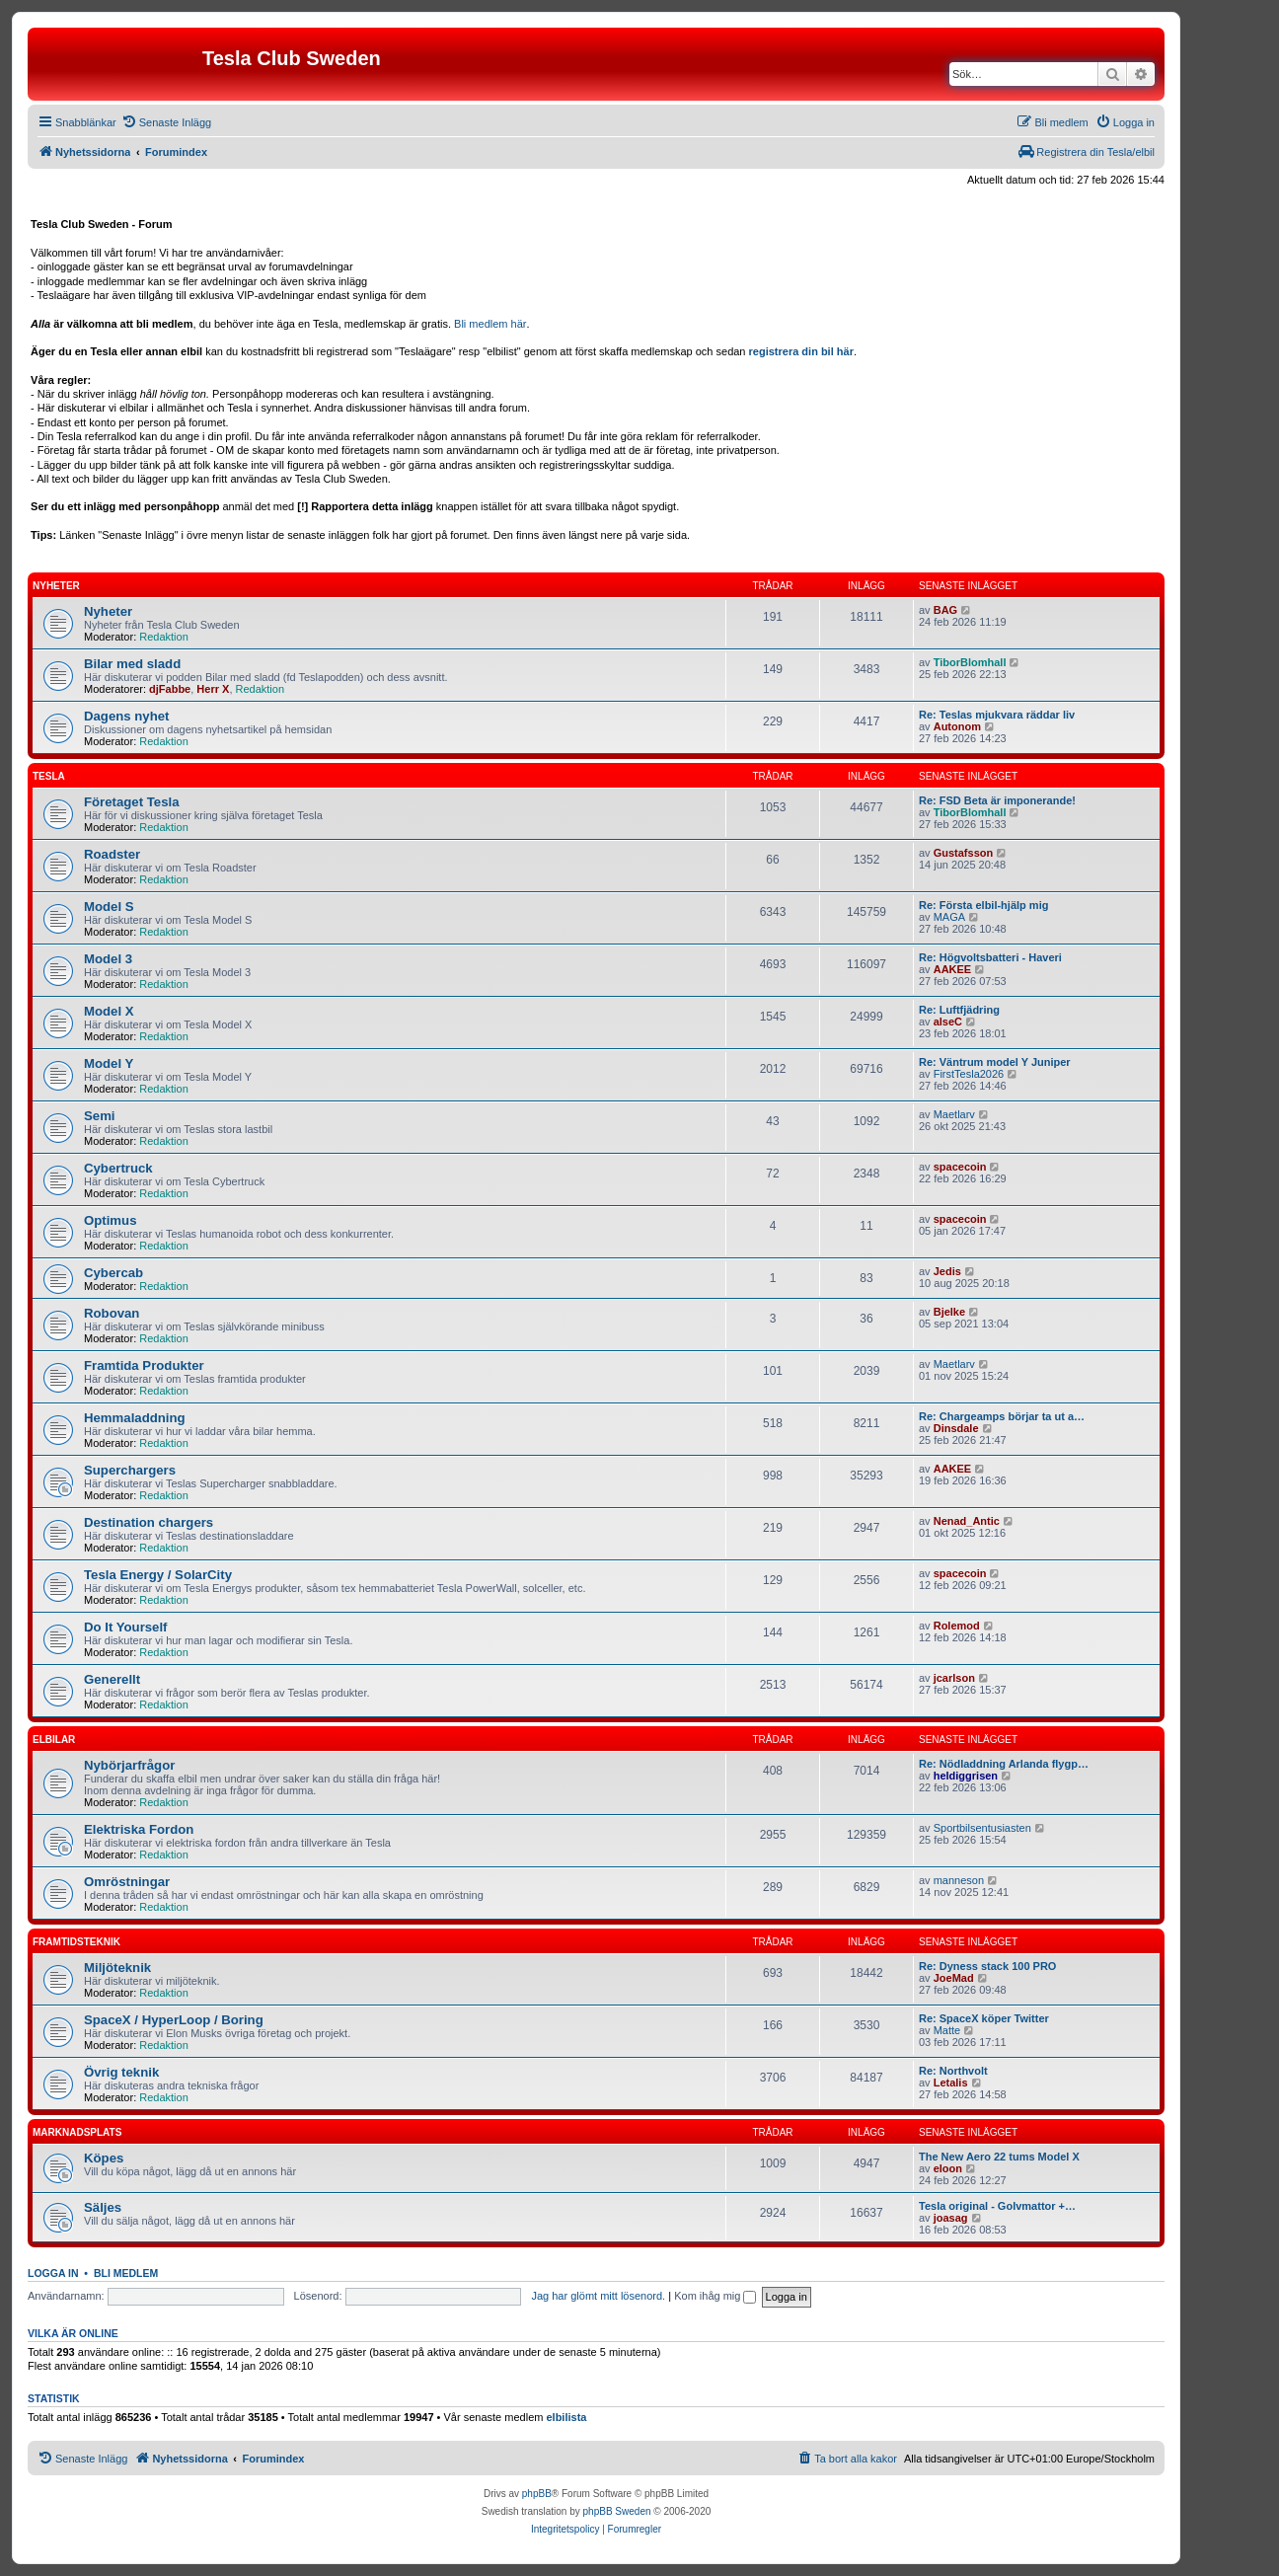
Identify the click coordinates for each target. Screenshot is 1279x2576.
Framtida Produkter (144, 1365)
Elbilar (54, 1739)
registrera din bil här (801, 351)
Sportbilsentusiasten (982, 1828)
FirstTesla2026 (969, 1074)
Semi (99, 1115)
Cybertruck (118, 1168)
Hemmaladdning (135, 1417)
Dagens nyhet (126, 716)
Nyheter (56, 585)
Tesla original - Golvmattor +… (997, 2206)
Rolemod (957, 1625)
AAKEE (953, 969)
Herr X (212, 689)
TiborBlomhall (970, 662)
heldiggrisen (966, 1775)
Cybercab (113, 1272)
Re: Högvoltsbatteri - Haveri (990, 957)
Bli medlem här (490, 324)
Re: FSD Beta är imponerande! (997, 800)
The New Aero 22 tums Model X (999, 2156)
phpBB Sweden (617, 2511)
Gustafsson (964, 853)
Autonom (957, 726)
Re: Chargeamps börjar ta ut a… (1002, 1416)
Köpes (103, 2158)
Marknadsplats (77, 2132)
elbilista (566, 2417)
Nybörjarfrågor (129, 1765)
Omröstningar (127, 1881)
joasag (951, 2218)
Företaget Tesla (132, 802)
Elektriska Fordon (138, 1829)
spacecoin (960, 1167)
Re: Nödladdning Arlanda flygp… (1004, 1764)
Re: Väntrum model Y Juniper (995, 1062)
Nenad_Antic (967, 1521)
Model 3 (108, 958)
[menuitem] (166, 122)
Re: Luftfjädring (959, 1010)
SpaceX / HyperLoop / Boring (173, 2019)
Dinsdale (956, 1428)
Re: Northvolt (953, 2071)
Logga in (53, 2273)
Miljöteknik (117, 1967)
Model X (109, 1011)
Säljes (102, 2207)
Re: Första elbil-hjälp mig (983, 905)
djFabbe (169, 689)
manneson (959, 1880)
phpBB (537, 2493)
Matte (947, 2030)
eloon (948, 2168)
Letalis (951, 2082)
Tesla (49, 776)
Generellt (112, 1679)
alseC (948, 1021)
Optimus (110, 1220)
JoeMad (954, 1978)
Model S (109, 906)
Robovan (111, 1313)
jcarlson (954, 1678)
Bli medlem (126, 2273)
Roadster (112, 854)
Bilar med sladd (132, 663)
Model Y (108, 1063)
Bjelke (949, 1312)
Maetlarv (954, 1114)
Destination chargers (148, 1522)
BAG (945, 610)
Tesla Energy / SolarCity (158, 1574)
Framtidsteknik (76, 1941)
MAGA (949, 917)
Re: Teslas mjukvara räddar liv (997, 714)
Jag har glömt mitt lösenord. (598, 2296)
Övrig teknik (121, 2072)
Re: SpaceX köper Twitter (984, 2018)
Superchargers (130, 1470)
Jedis (947, 1271)
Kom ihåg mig (715, 2296)
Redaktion (163, 637)
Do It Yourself (126, 1627)
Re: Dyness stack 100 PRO (987, 1966)
